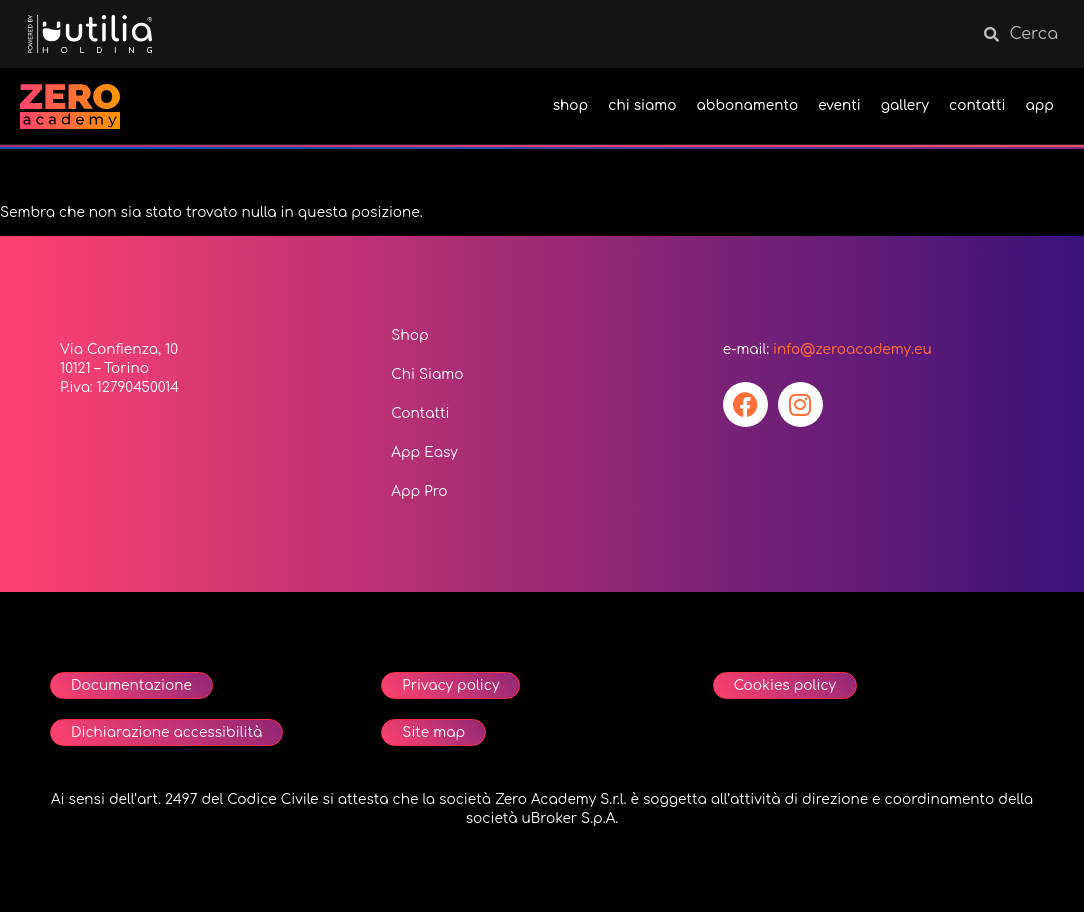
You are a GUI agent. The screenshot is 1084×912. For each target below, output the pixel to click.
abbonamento (748, 105)
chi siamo (642, 105)
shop (571, 105)
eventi (839, 105)
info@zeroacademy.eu (852, 349)
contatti (977, 105)
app (1039, 105)
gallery (905, 105)
